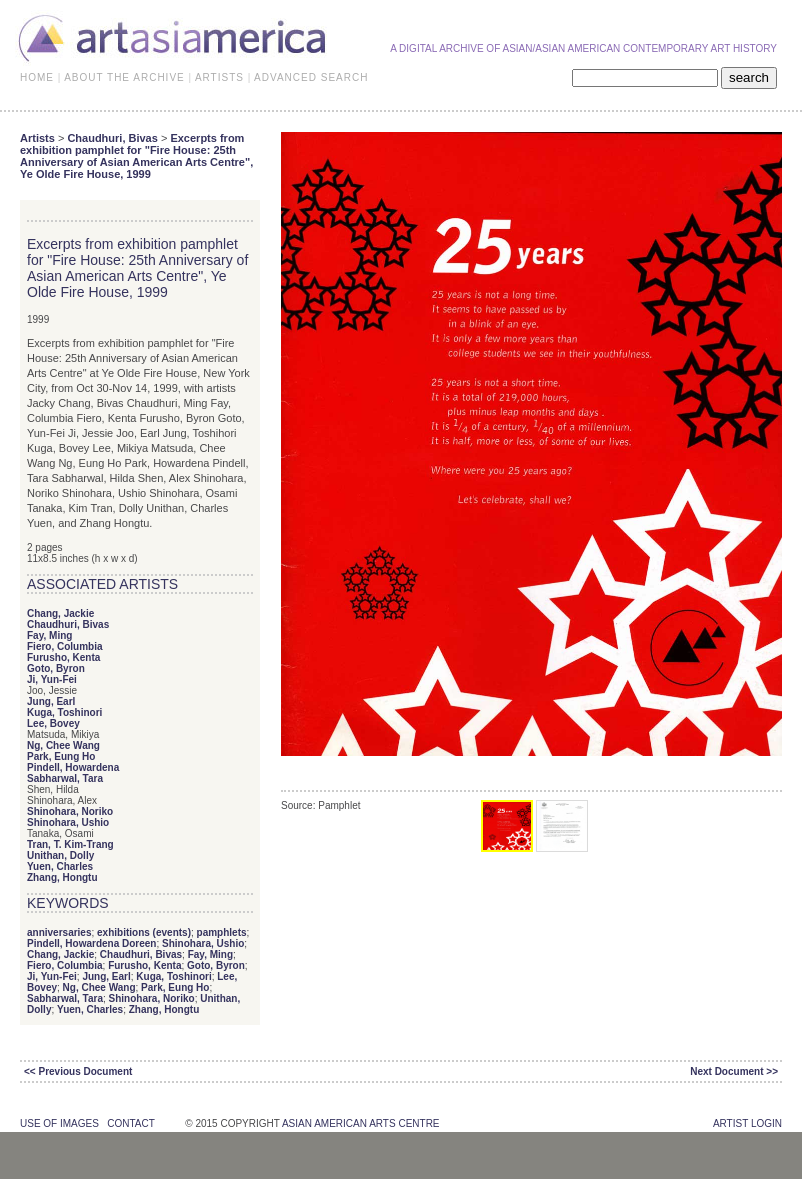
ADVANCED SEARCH (311, 77)
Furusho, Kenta (63, 657)
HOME (37, 77)
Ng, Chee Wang (63, 745)
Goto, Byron (56, 668)
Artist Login (747, 1123)
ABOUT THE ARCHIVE (124, 77)
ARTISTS (219, 77)
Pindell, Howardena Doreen (91, 943)
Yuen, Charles (60, 866)
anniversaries (59, 932)
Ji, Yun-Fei (52, 679)
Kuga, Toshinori (64, 712)
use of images (59, 1123)
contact (130, 1123)
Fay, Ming (49, 635)
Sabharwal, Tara (65, 778)
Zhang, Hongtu (62, 877)
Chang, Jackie (60, 613)
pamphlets (222, 932)
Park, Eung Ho (61, 756)
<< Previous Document (78, 1071)
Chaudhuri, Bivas (112, 138)
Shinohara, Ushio (68, 822)
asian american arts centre (361, 1123)
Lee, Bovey (53, 723)
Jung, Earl (51, 701)
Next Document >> (734, 1071)
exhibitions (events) (144, 932)
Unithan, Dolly (60, 855)
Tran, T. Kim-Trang (70, 844)
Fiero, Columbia (65, 646)
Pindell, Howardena (73, 767)
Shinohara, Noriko (70, 811)
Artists (37, 138)
